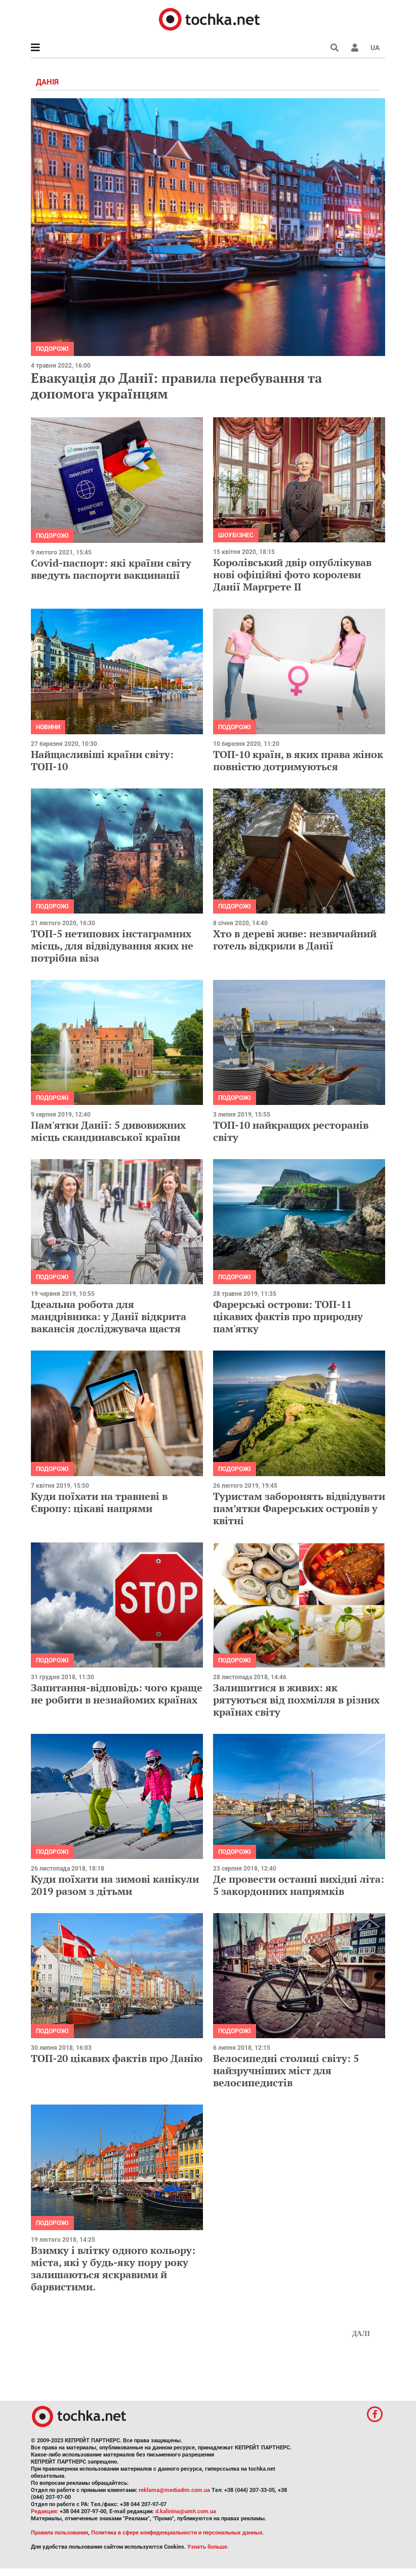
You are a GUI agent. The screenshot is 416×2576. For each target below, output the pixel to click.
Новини (48, 727)
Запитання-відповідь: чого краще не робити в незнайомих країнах (116, 1694)
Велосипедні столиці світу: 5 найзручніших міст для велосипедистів (286, 2070)
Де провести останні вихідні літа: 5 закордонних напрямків (298, 1885)
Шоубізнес (236, 535)
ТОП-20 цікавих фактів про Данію (116, 2058)
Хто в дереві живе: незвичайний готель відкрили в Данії (295, 940)
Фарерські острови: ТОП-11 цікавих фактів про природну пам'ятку (288, 1316)
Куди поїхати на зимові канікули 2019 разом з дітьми (115, 1885)
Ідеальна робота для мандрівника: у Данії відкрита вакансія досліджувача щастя (108, 1316)
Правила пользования (59, 2532)
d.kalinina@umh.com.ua (185, 2511)
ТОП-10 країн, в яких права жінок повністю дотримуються (298, 760)
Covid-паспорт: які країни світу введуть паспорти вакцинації (111, 569)
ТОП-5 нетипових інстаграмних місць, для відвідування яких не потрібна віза (112, 946)
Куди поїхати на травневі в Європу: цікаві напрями (99, 1502)
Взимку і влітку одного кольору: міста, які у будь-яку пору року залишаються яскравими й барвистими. (113, 2268)
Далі (361, 2333)
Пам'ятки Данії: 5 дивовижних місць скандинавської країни (108, 1131)
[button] (355, 47)
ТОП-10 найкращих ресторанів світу (290, 1131)
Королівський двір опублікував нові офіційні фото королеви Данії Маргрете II (292, 574)
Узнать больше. (208, 2547)
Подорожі (52, 348)
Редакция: (44, 2511)
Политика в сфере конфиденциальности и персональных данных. (177, 2532)
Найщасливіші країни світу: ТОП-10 (102, 760)
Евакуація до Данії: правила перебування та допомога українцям (176, 385)
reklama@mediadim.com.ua (174, 2490)
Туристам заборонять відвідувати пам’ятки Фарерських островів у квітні (299, 1508)
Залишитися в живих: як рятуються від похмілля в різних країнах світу (296, 1700)
